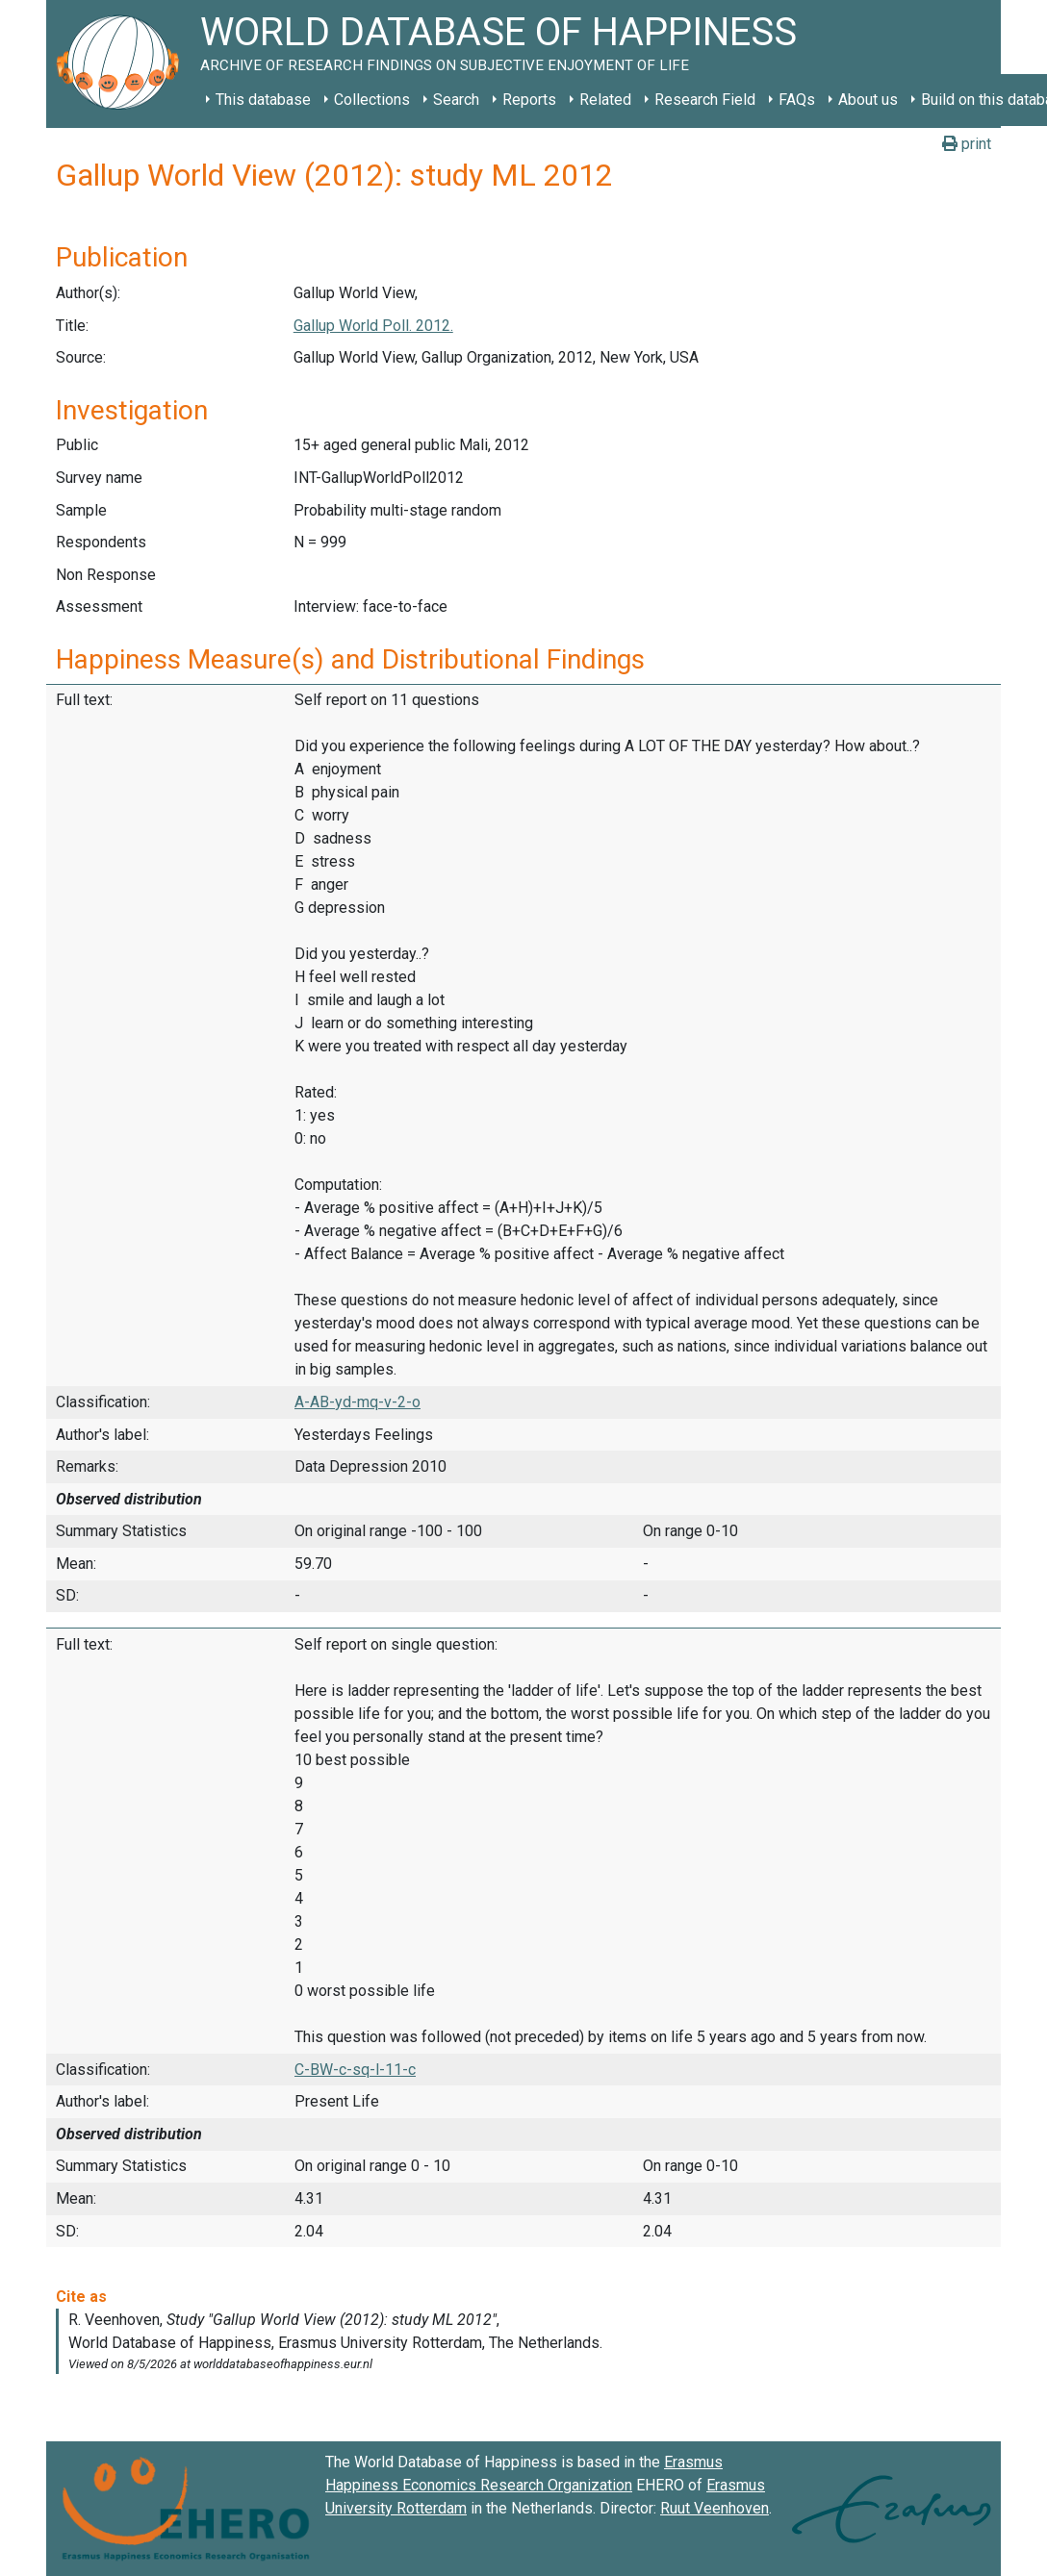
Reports (529, 99)
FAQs (797, 99)
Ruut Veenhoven (714, 2508)
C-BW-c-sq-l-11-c (355, 2069)
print (966, 144)
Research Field (704, 99)
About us (868, 99)
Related (605, 99)
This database (263, 99)
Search (456, 99)
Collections (372, 99)
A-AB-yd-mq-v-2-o (357, 1402)
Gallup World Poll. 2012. (373, 325)
